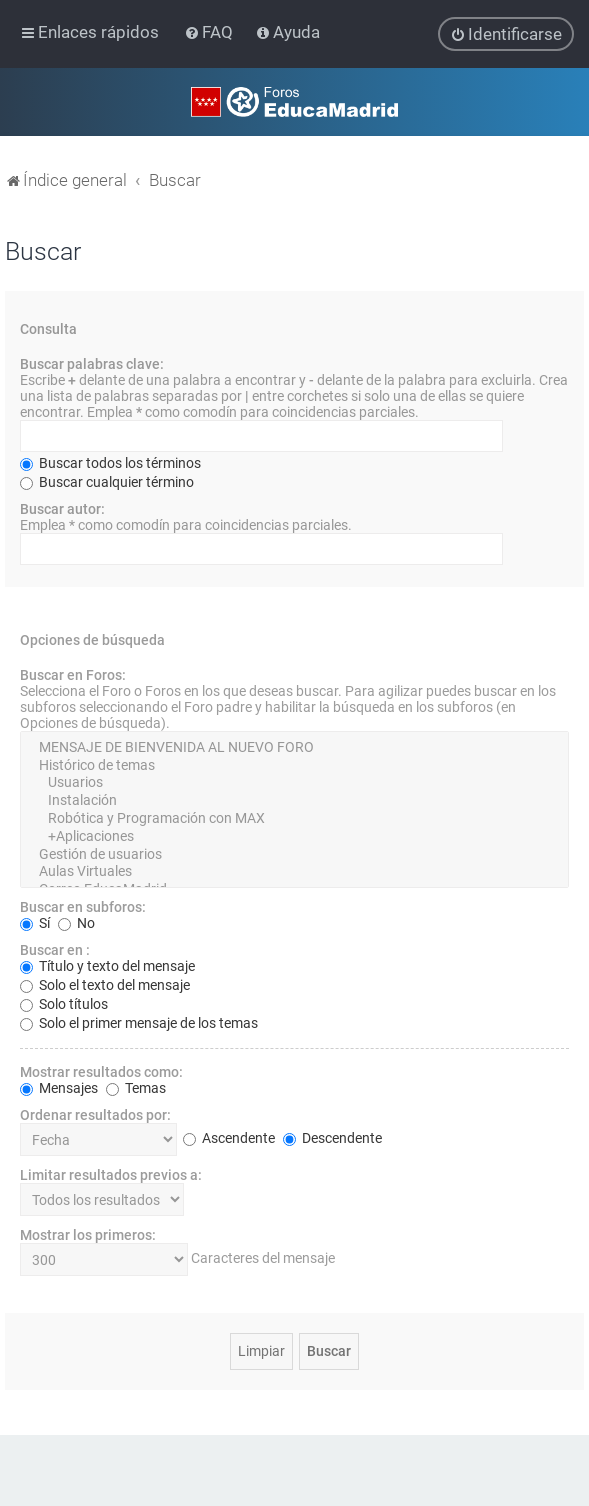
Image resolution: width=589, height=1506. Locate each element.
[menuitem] (210, 32)
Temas (136, 1087)
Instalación (294, 800)
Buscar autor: (62, 508)
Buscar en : (55, 949)
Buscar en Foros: (73, 674)
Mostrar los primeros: (88, 1234)
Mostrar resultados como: (101, 1071)
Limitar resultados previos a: (111, 1174)
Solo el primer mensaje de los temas (139, 1022)
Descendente (332, 1138)
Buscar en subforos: (83, 906)
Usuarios (294, 783)
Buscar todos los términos (110, 462)
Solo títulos (64, 1003)
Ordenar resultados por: (95, 1114)
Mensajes (59, 1087)
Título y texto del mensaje (107, 965)
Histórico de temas (294, 765)
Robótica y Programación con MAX (294, 818)
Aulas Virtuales (294, 872)
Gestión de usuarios (294, 854)
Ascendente (229, 1138)
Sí (35, 922)
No (76, 922)
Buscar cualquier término (107, 481)
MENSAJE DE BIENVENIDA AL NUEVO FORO (294, 747)
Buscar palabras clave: (92, 363)
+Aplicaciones (294, 836)
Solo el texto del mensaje (105, 984)
